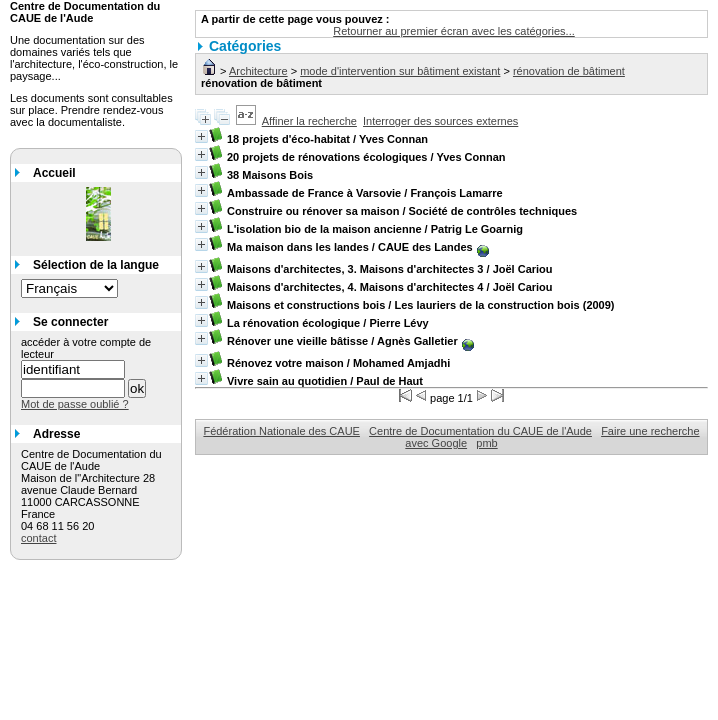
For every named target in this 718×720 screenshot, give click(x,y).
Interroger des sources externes (440, 121)
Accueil (54, 173)
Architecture (258, 71)
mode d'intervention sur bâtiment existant (400, 71)
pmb (486, 443)
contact (38, 538)
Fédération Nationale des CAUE (281, 431)
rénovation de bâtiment (569, 71)
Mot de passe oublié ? (75, 404)
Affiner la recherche (309, 121)
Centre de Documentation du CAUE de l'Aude (480, 431)
